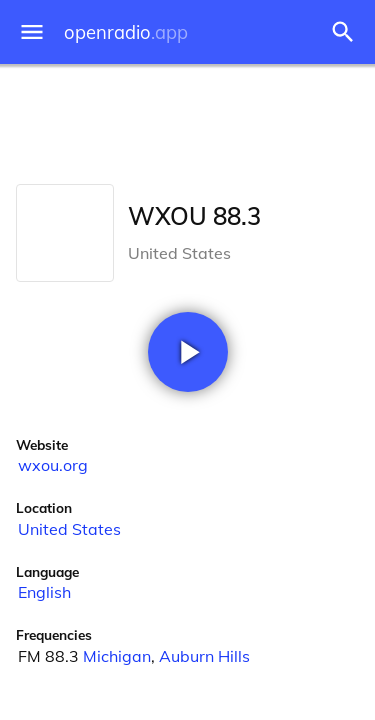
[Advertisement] (187, 120)
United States (69, 529)
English (44, 592)
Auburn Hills (204, 656)
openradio (126, 32)
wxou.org (53, 465)
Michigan (117, 656)
